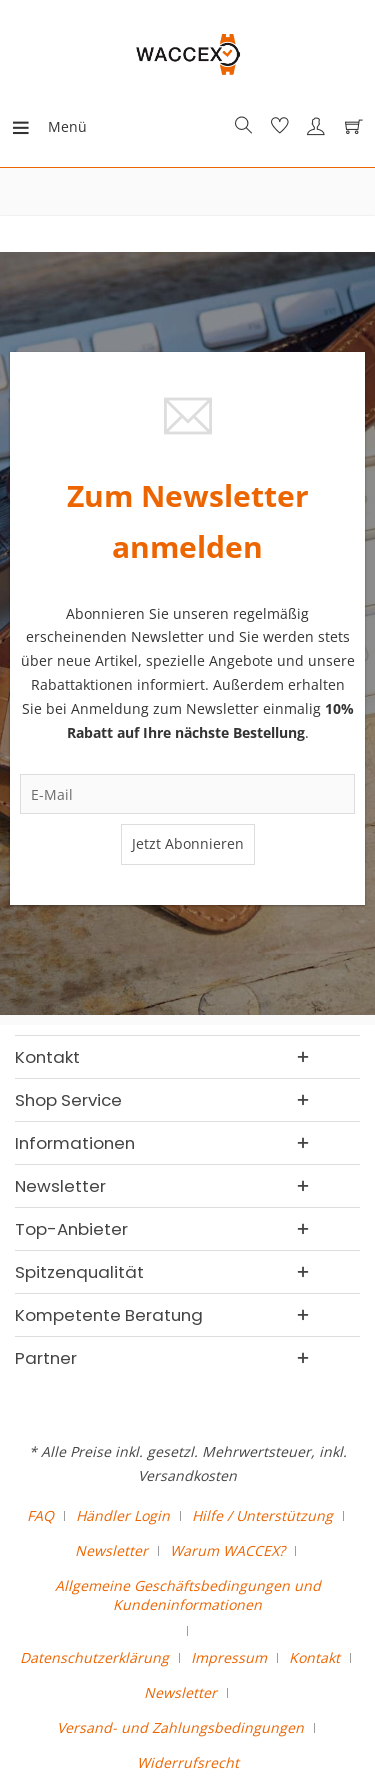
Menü (35, 123)
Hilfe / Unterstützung (262, 1515)
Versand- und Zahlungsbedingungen (180, 1727)
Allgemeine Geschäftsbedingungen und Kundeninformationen (188, 1595)
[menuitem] (29, 127)
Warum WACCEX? (227, 1550)
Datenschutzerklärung (94, 1657)
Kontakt (314, 1657)
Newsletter (111, 1550)
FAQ (40, 1515)
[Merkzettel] (277, 127)
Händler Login (123, 1515)
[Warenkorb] (349, 127)
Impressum (229, 1657)
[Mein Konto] (313, 127)
